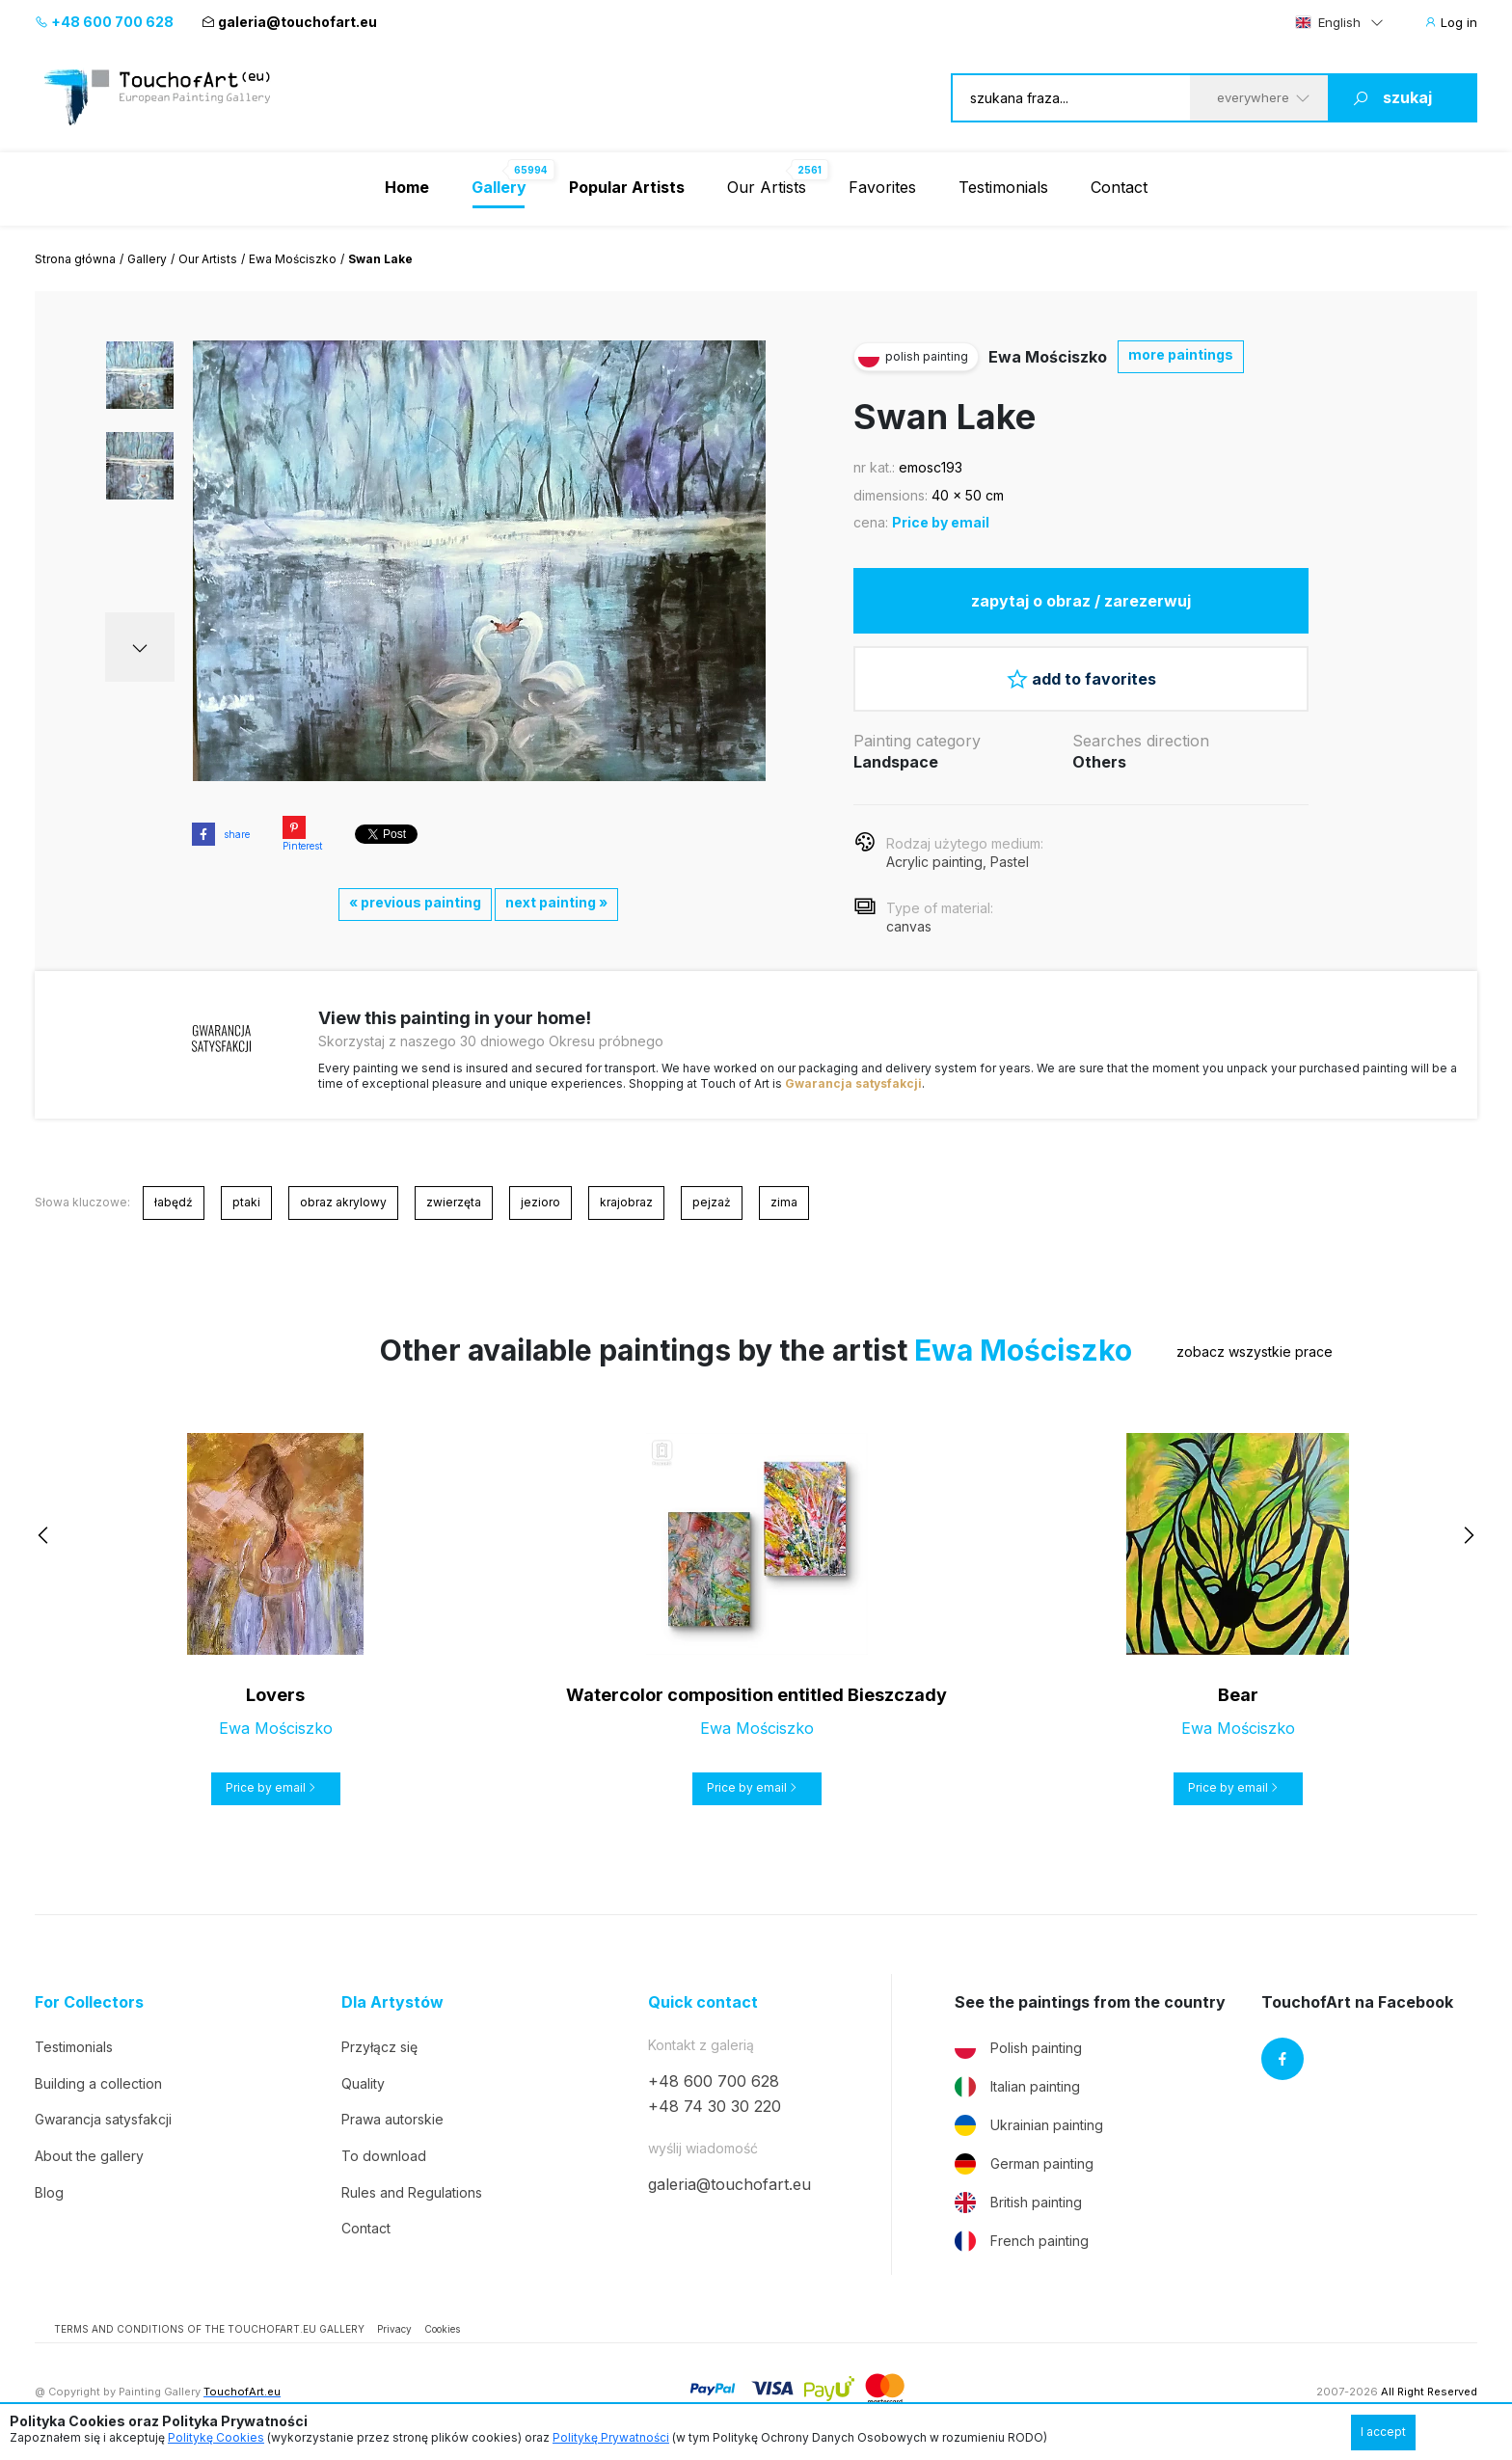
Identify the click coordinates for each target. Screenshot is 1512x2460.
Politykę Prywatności (611, 2437)
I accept (1383, 2431)
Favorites (882, 187)
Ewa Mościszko (293, 259)
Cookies (442, 2329)
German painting (1024, 2164)
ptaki (246, 1202)
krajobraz (626, 1202)
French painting (1022, 2241)
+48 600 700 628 (104, 22)
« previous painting (415, 902)
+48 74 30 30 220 (714, 2106)
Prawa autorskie (392, 2119)
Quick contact (703, 2002)
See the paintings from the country (1090, 2002)
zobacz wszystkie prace (1254, 1351)
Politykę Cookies (216, 2437)
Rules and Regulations (411, 2192)
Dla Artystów (392, 2002)
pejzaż (711, 1202)
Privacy (394, 2329)
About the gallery (89, 2156)
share (221, 834)
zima (783, 1202)
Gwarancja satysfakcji (853, 1083)
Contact (1119, 187)
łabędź (173, 1202)
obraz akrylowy (343, 1202)
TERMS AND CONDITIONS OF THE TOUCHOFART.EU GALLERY (209, 2329)
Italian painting (1017, 2086)
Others (1099, 761)
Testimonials (1003, 187)
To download (383, 2156)
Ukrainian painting (1029, 2125)
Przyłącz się (379, 2047)
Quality (363, 2083)
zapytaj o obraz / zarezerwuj (1081, 600)
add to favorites (1081, 678)
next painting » (556, 902)
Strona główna (75, 259)
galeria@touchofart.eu (289, 22)
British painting (1018, 2202)
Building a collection (98, 2083)
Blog (49, 2192)
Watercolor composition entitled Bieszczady (756, 1695)
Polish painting (1018, 2048)
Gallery (147, 259)
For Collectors (89, 2002)
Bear (1238, 1695)
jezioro (540, 1202)
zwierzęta (453, 1202)
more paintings (1180, 354)
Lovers (275, 1695)
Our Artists (766, 187)
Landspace (895, 761)
